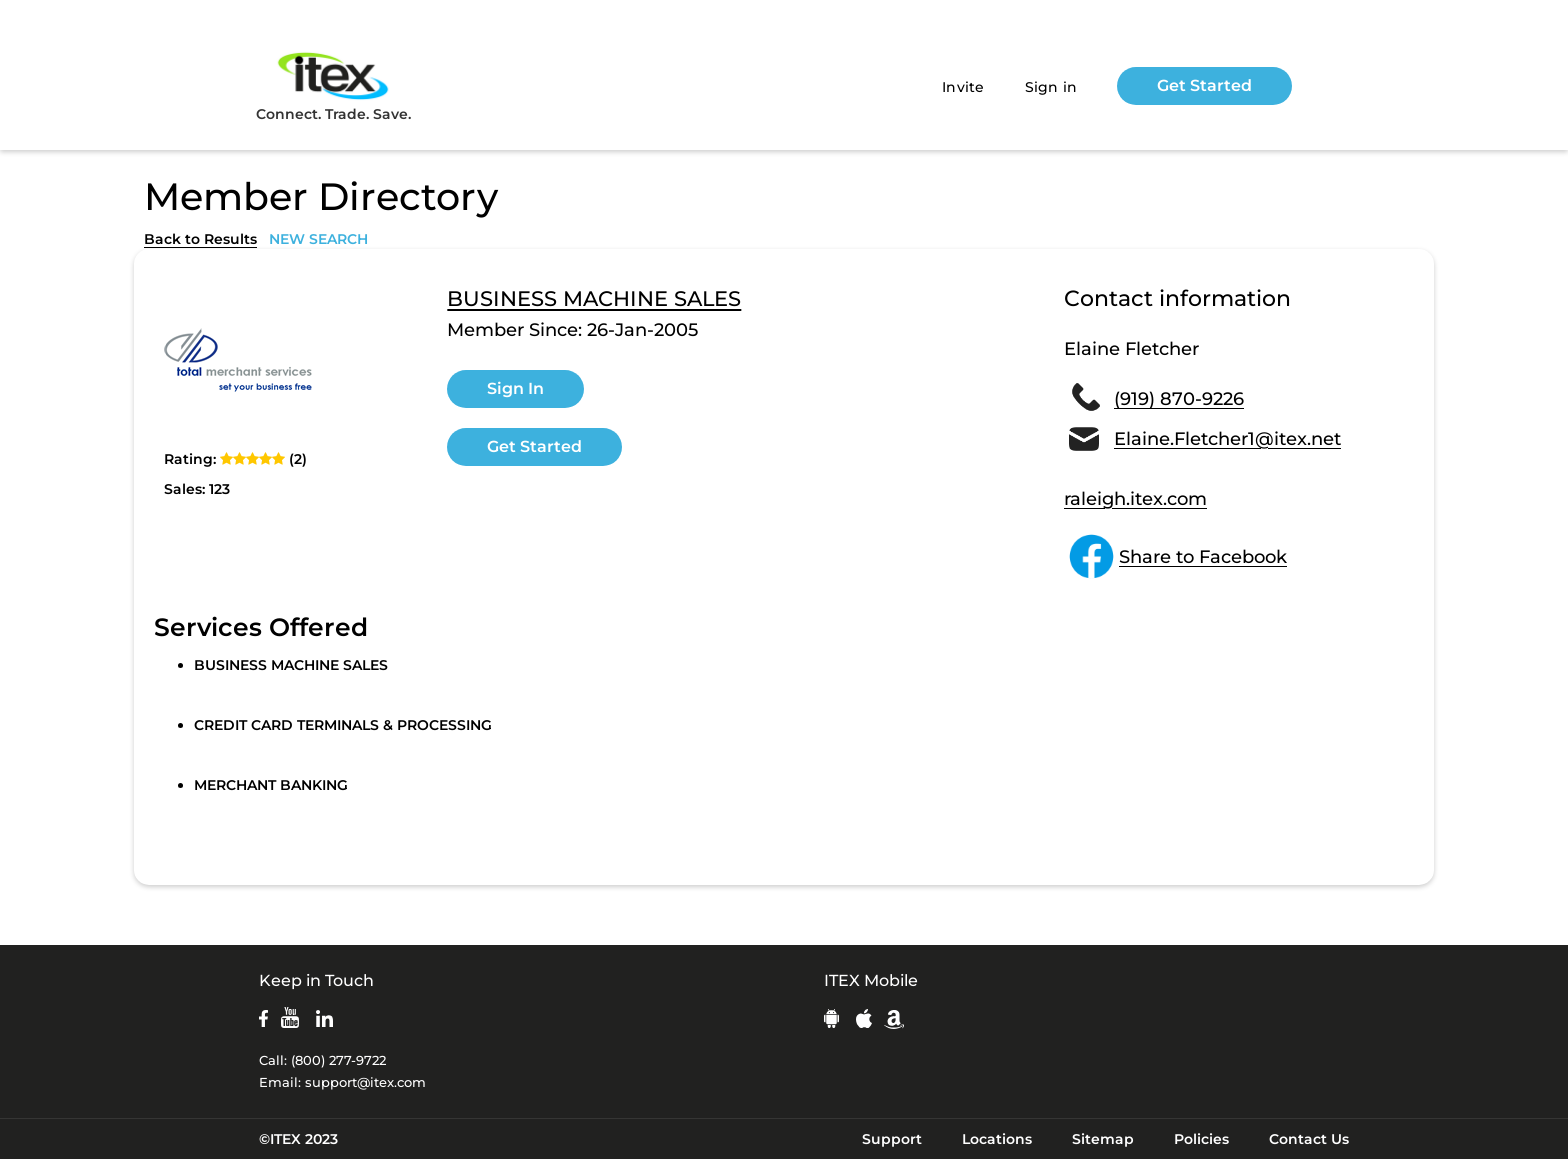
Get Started (1204, 85)
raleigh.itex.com (1135, 499)
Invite (963, 87)
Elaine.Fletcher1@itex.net (1227, 439)
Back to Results (200, 239)
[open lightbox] (239, 364)
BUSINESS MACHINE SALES (594, 299)
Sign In (515, 388)
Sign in (1051, 87)
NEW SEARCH (318, 239)
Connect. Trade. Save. (333, 85)
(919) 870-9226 (1179, 399)
